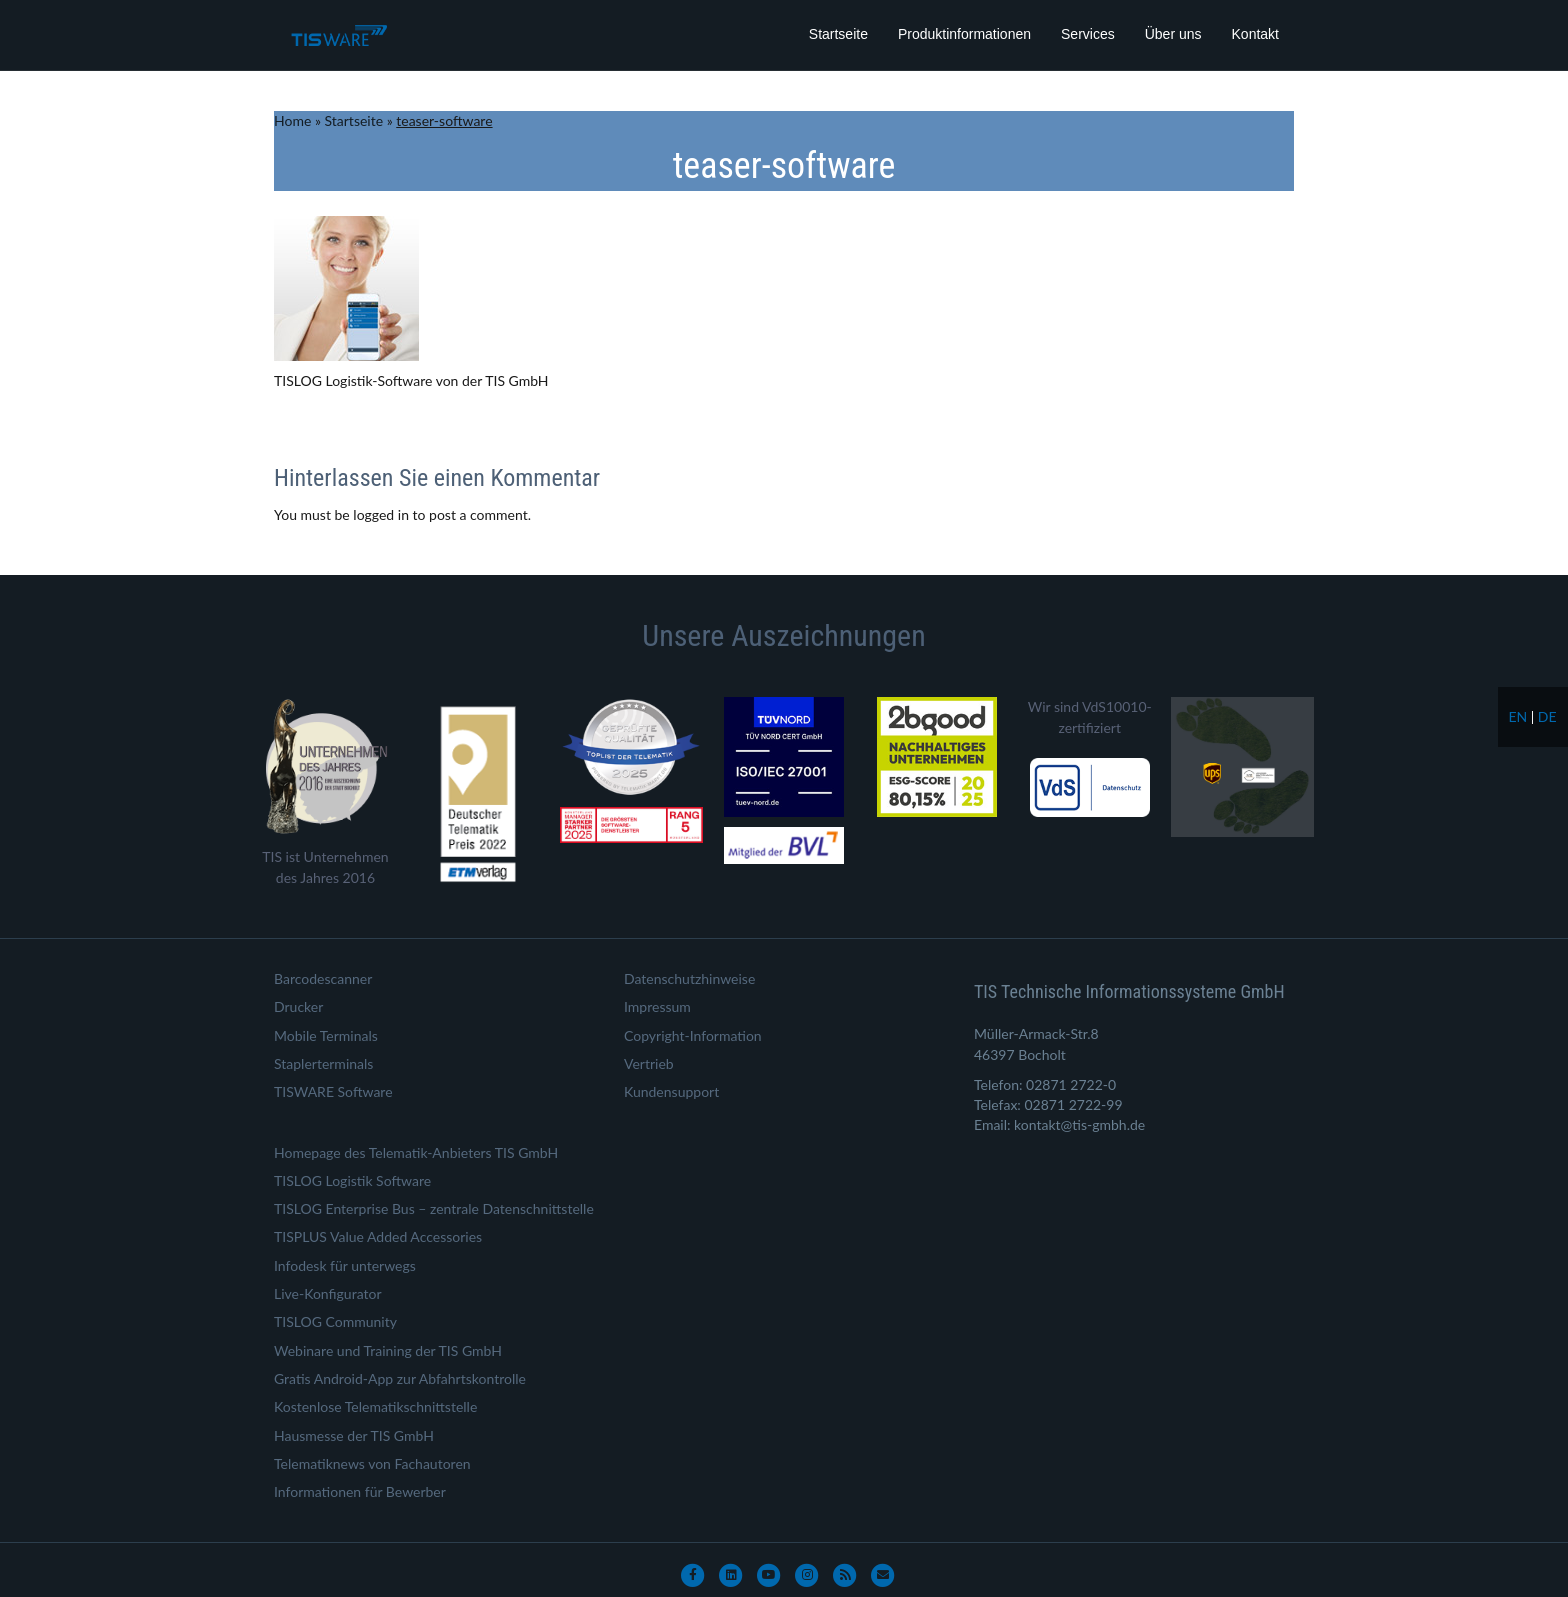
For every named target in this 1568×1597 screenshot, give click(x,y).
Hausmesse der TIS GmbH (354, 1435)
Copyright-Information (693, 1035)
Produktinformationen (964, 34)
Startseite (838, 34)
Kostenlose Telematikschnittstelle (375, 1406)
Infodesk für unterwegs (345, 1265)
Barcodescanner (323, 978)
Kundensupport (671, 1091)
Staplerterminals (323, 1063)
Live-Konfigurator (328, 1293)
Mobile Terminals (326, 1035)
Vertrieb (649, 1063)
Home (292, 120)
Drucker (298, 1006)
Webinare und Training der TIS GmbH (388, 1350)
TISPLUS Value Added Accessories (378, 1236)
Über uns (1173, 34)
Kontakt (1255, 34)
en (1517, 716)
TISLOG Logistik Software (352, 1180)
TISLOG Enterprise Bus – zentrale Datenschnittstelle (434, 1208)
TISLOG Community (335, 1321)
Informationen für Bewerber (360, 1491)
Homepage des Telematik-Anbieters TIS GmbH (416, 1152)
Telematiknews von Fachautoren (372, 1463)
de (1547, 716)
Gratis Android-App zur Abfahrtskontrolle (400, 1378)
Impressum (657, 1006)
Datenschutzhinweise (689, 978)
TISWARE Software (333, 1091)
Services (1088, 34)
